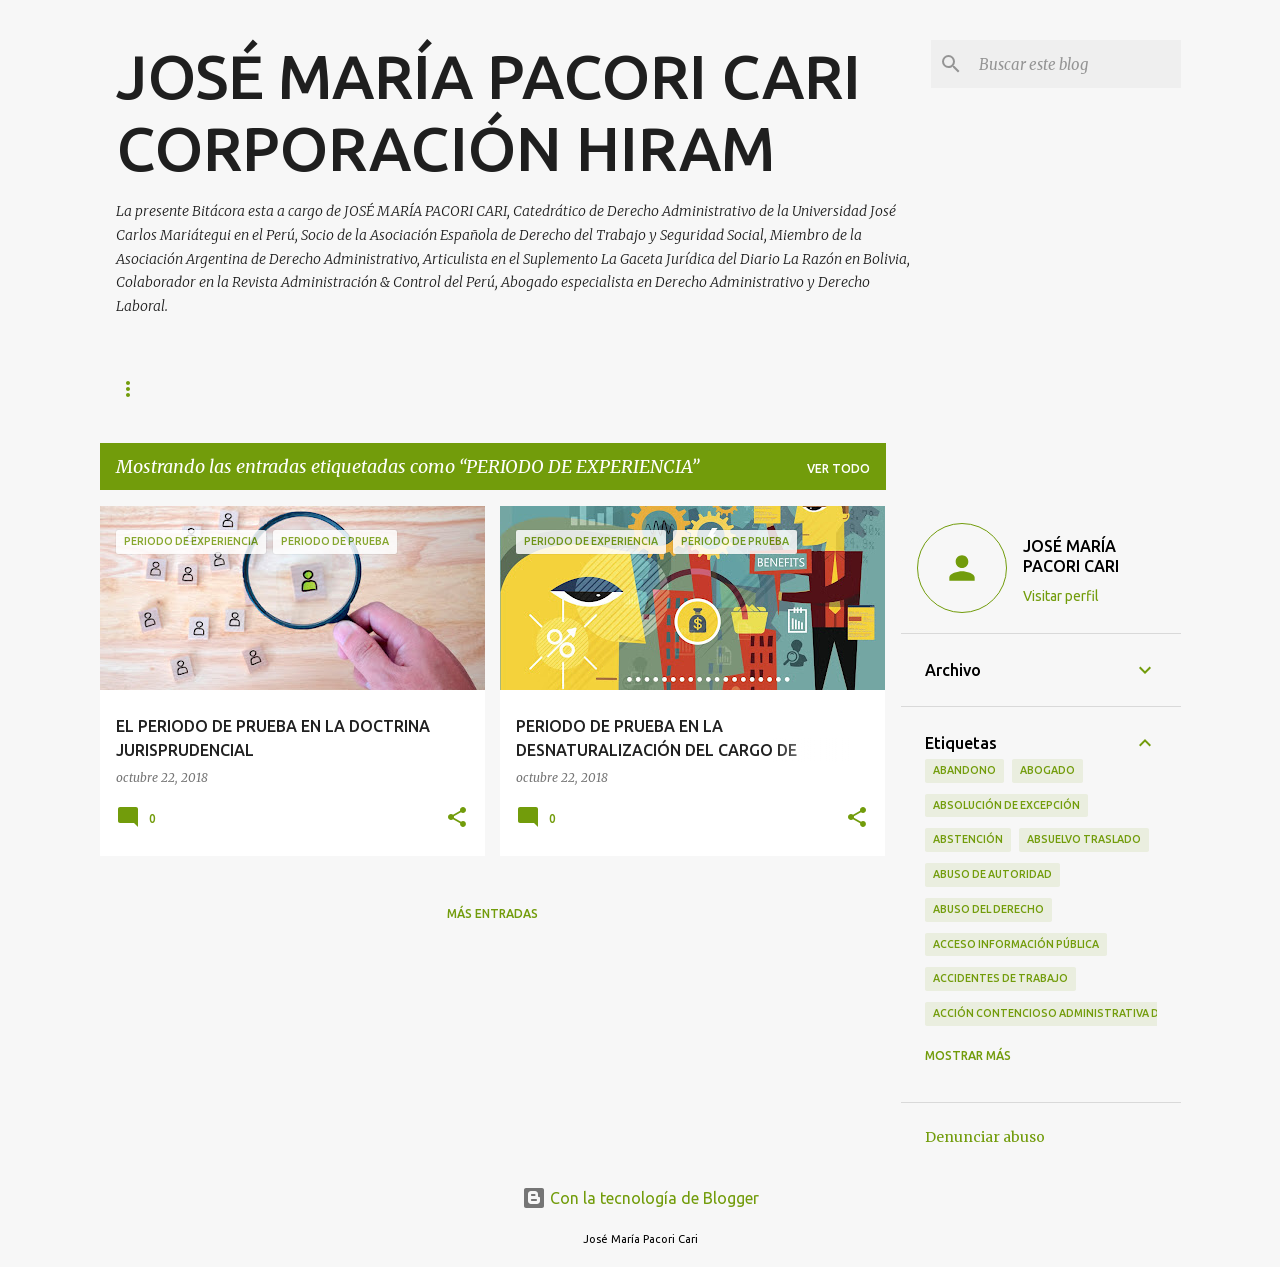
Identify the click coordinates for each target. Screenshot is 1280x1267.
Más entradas (492, 913)
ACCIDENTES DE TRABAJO (1000, 978)
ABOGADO (1047, 770)
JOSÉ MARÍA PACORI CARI (1071, 556)
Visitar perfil (1061, 596)
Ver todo (838, 468)
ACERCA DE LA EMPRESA (553, 388)
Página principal (173, 388)
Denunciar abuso (985, 1137)
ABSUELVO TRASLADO (1084, 839)
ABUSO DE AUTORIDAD (992, 874)
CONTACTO (398, 388)
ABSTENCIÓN (968, 839)
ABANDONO (964, 770)
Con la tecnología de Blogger (640, 1198)
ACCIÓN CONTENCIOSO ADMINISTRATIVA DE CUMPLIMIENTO (1090, 1013)
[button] (457, 818)
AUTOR (296, 388)
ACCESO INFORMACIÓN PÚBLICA (1016, 944)
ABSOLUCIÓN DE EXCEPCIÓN (1006, 805)
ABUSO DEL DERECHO (988, 909)
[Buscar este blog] (1076, 64)
